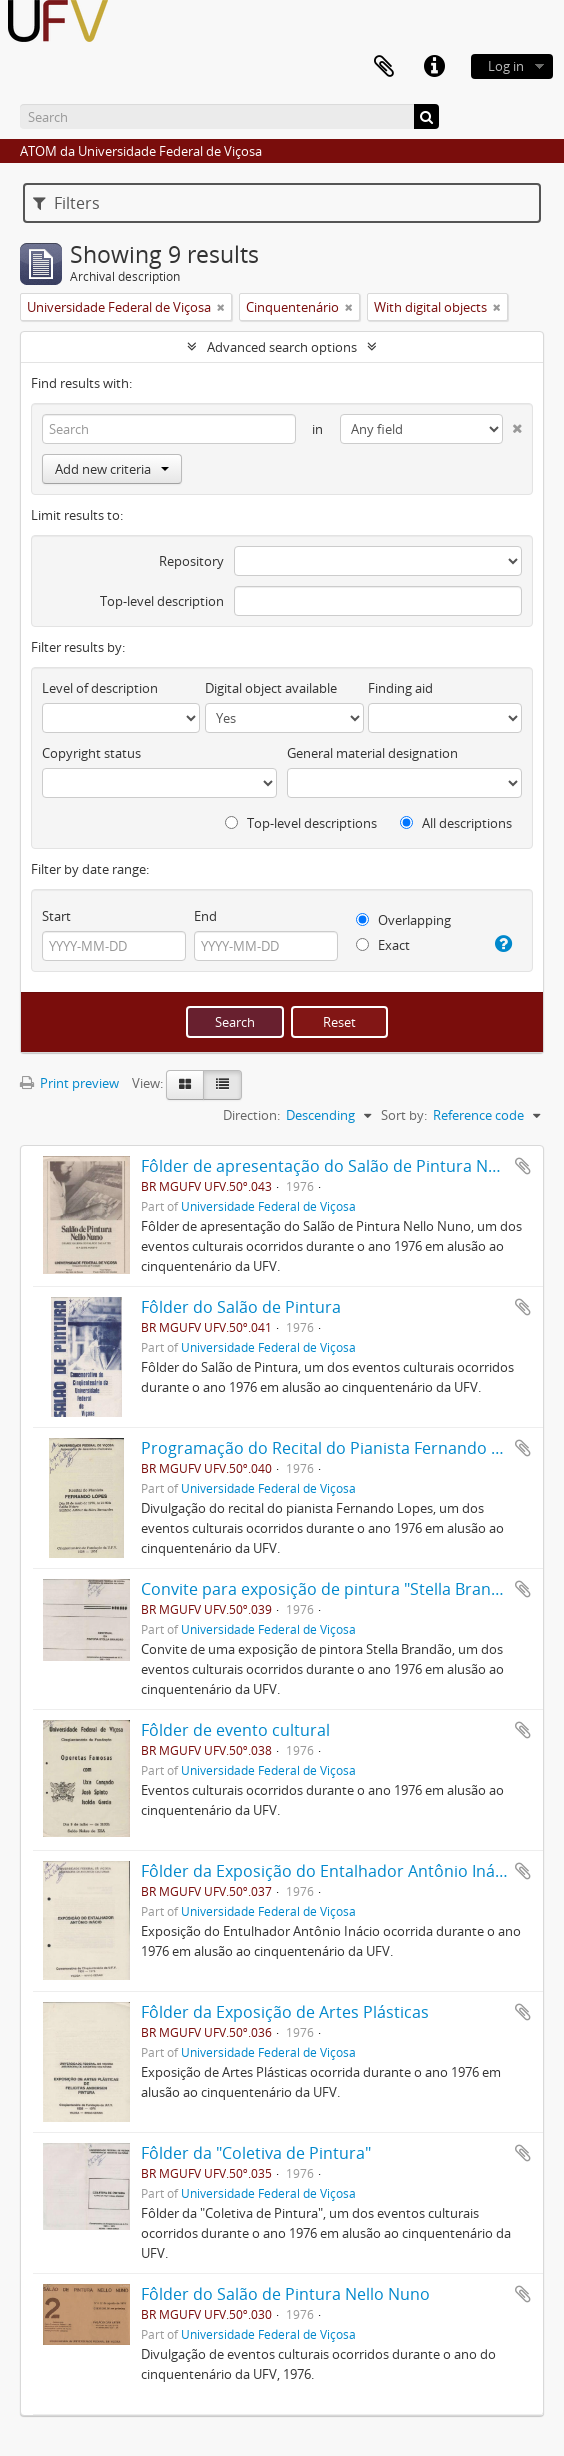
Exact (383, 945)
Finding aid (400, 688)
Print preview (69, 1083)
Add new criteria (112, 469)
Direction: (251, 1115)
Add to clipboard (523, 1166)
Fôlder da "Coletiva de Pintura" (256, 2153)
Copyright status (91, 753)
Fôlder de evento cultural (235, 1730)
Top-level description (162, 601)
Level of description (100, 688)
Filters (66, 203)
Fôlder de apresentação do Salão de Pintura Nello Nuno (351, 1166)
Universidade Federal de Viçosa (268, 1206)
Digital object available (271, 688)
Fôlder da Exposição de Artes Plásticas (285, 2012)
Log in (506, 66)
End (205, 916)
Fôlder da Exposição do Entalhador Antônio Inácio (329, 1871)
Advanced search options (282, 347)
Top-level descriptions (301, 823)
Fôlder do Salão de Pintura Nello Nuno (285, 2294)
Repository (191, 561)
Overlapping (403, 920)
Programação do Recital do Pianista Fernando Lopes (338, 1448)
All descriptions (456, 823)
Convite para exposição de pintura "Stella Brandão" (333, 1589)
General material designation (372, 753)
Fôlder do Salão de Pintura (241, 1307)
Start (56, 916)
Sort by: (404, 1115)
